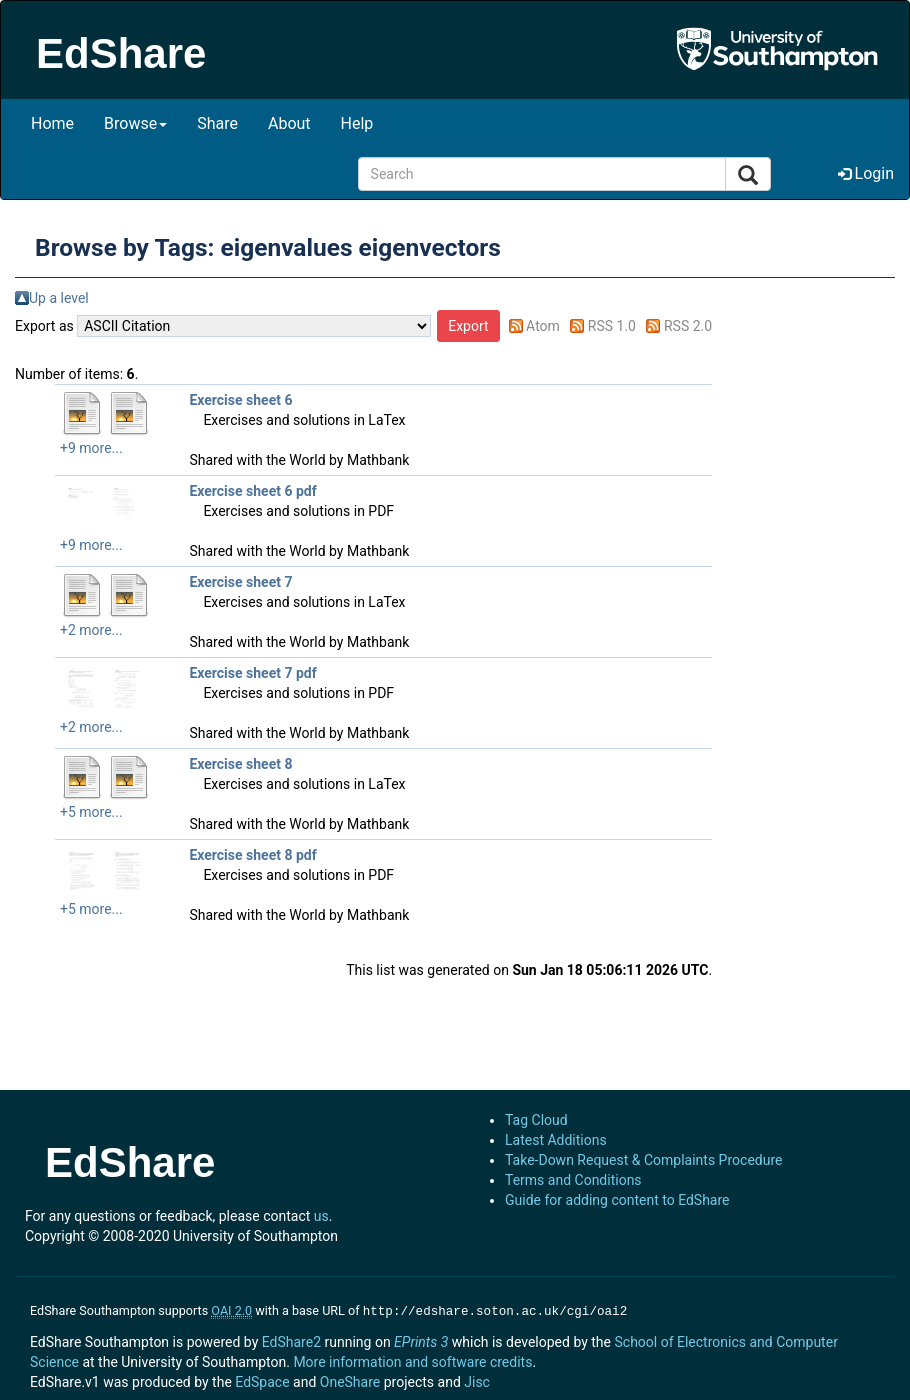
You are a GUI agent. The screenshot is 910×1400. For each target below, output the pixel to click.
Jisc (477, 1380)
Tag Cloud (536, 1120)
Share (217, 123)
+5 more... (91, 812)
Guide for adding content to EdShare (617, 1200)
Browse (135, 123)
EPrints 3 (421, 1340)
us (321, 1216)
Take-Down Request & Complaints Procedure (643, 1160)
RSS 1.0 (612, 326)
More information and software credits (412, 1360)
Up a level (59, 298)
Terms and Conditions (573, 1180)
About (289, 123)
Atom (543, 326)
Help (357, 123)
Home (52, 123)
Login (866, 173)
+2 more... (91, 630)
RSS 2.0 (688, 326)
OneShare (350, 1380)
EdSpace (262, 1380)
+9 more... (91, 448)
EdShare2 (291, 1340)
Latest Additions (556, 1140)
